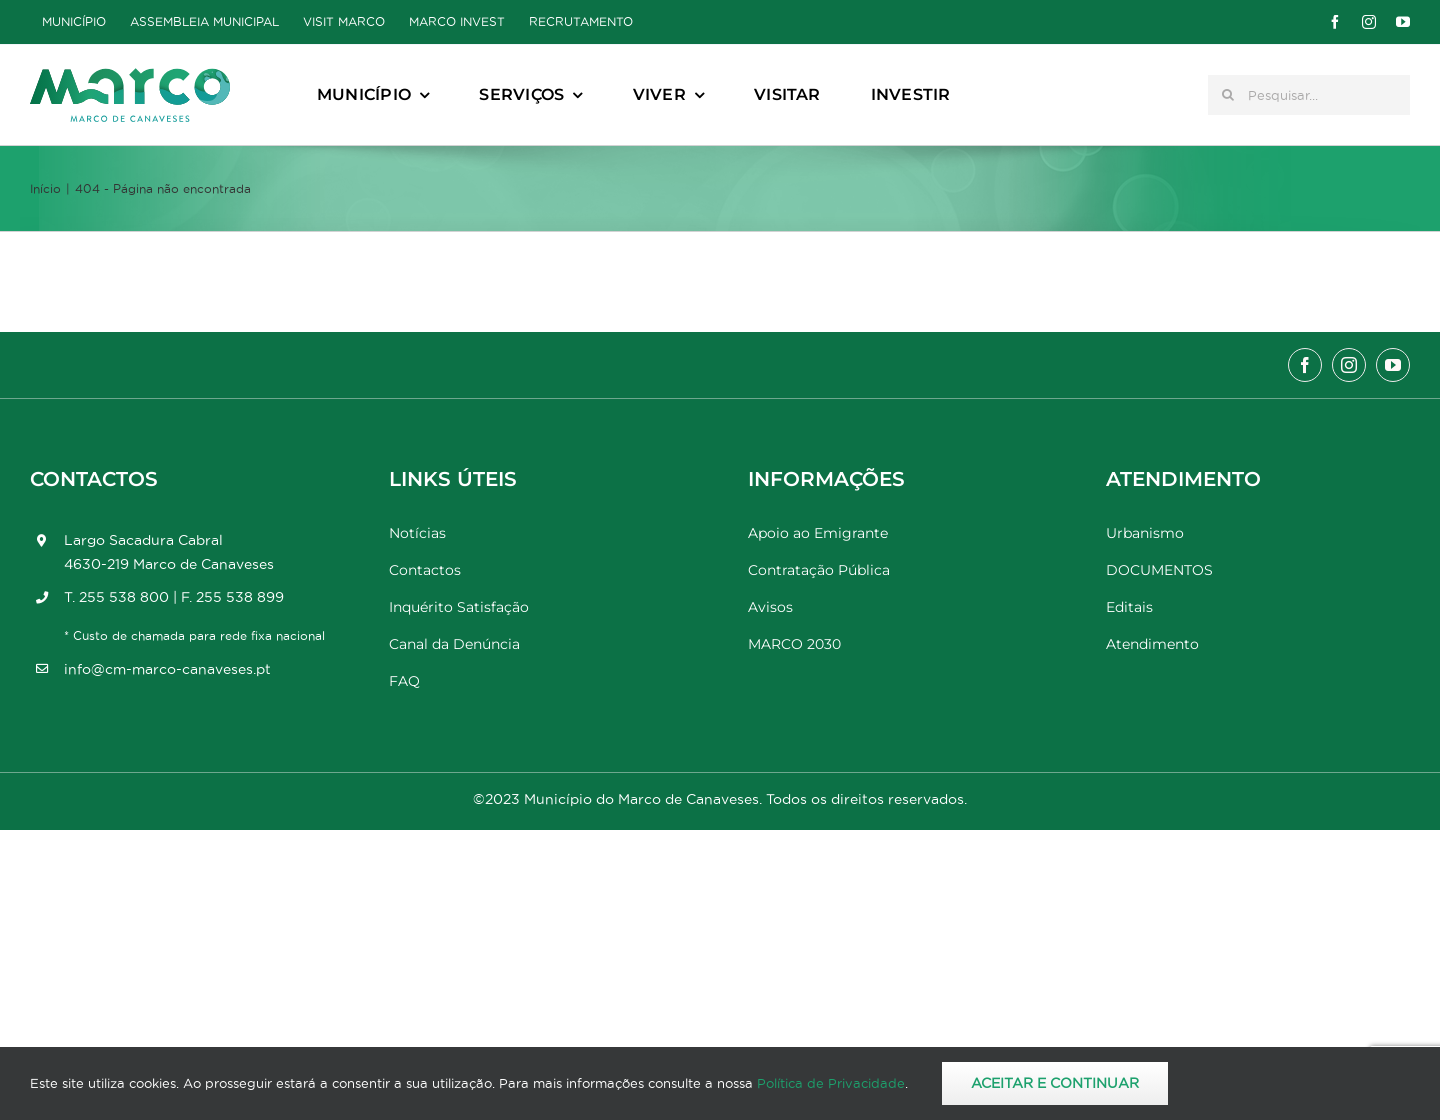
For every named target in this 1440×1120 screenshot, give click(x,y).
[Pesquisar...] (1309, 95)
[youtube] (1403, 22)
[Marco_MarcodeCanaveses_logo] (130, 76)
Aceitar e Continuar (1055, 1083)
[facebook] (1335, 22)
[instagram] (1369, 22)
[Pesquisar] (1228, 95)
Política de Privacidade (831, 1083)
